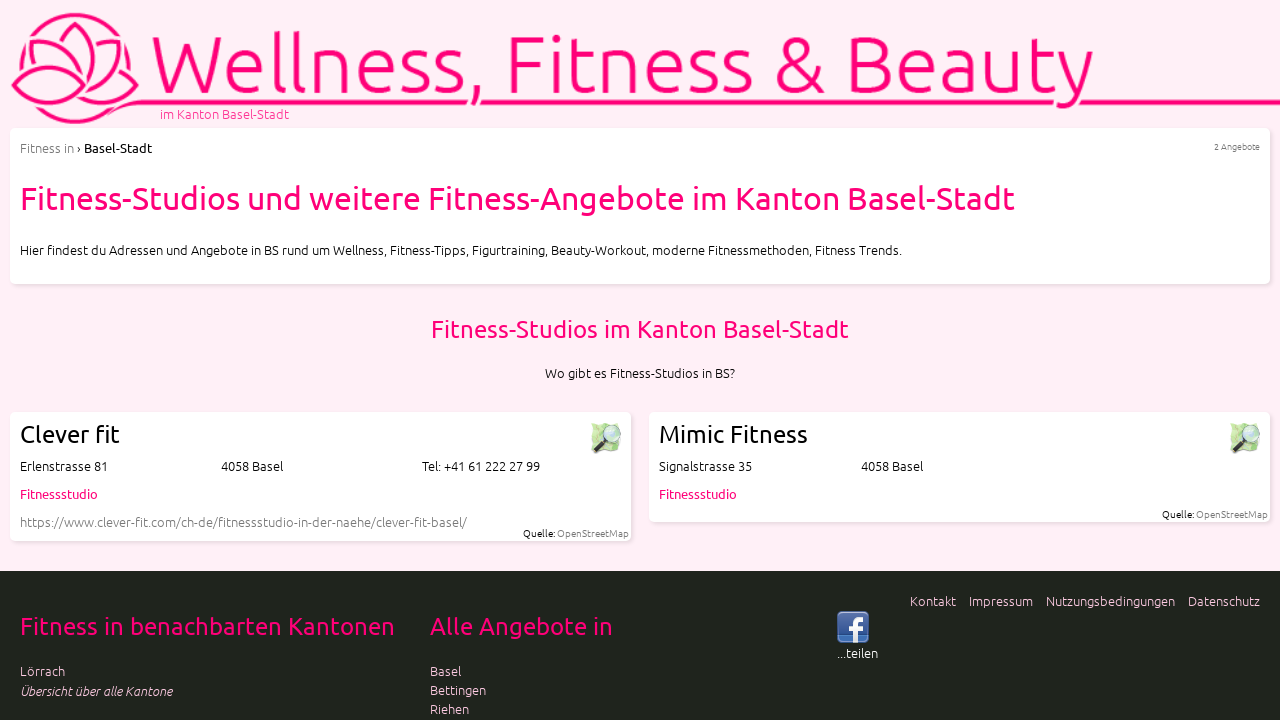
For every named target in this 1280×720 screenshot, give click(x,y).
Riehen (449, 708)
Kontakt (933, 600)
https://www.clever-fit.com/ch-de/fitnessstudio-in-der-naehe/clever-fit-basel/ (243, 521)
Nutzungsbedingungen (1110, 600)
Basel (445, 670)
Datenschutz (1224, 600)
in (47, 147)
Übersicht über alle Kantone (96, 690)
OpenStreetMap (593, 532)
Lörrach (42, 670)
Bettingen (458, 689)
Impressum (1001, 600)
